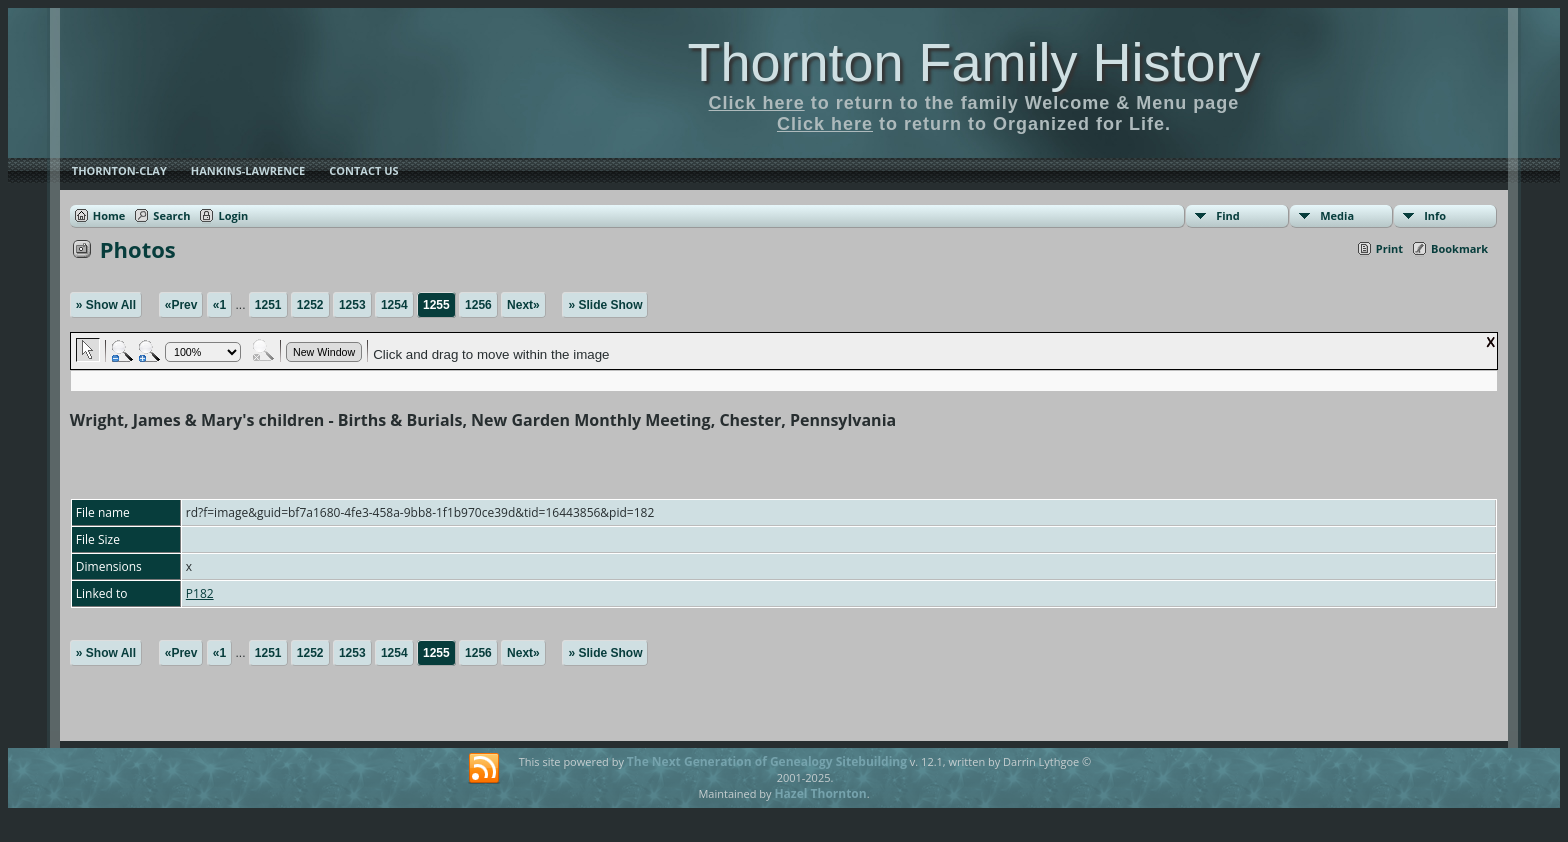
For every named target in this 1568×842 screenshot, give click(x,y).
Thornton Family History (973, 62)
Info (1435, 215)
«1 (219, 305)
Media (1337, 215)
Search (171, 215)
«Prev (181, 305)
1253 (352, 305)
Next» (523, 305)
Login (233, 215)
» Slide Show (605, 305)
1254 (394, 305)
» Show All (106, 305)
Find (1228, 215)
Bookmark (1459, 248)
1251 (268, 305)
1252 (310, 305)
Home (109, 215)
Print (1389, 248)
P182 (200, 593)
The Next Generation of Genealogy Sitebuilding (767, 761)
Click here (757, 103)
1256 (478, 305)
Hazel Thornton (820, 793)
